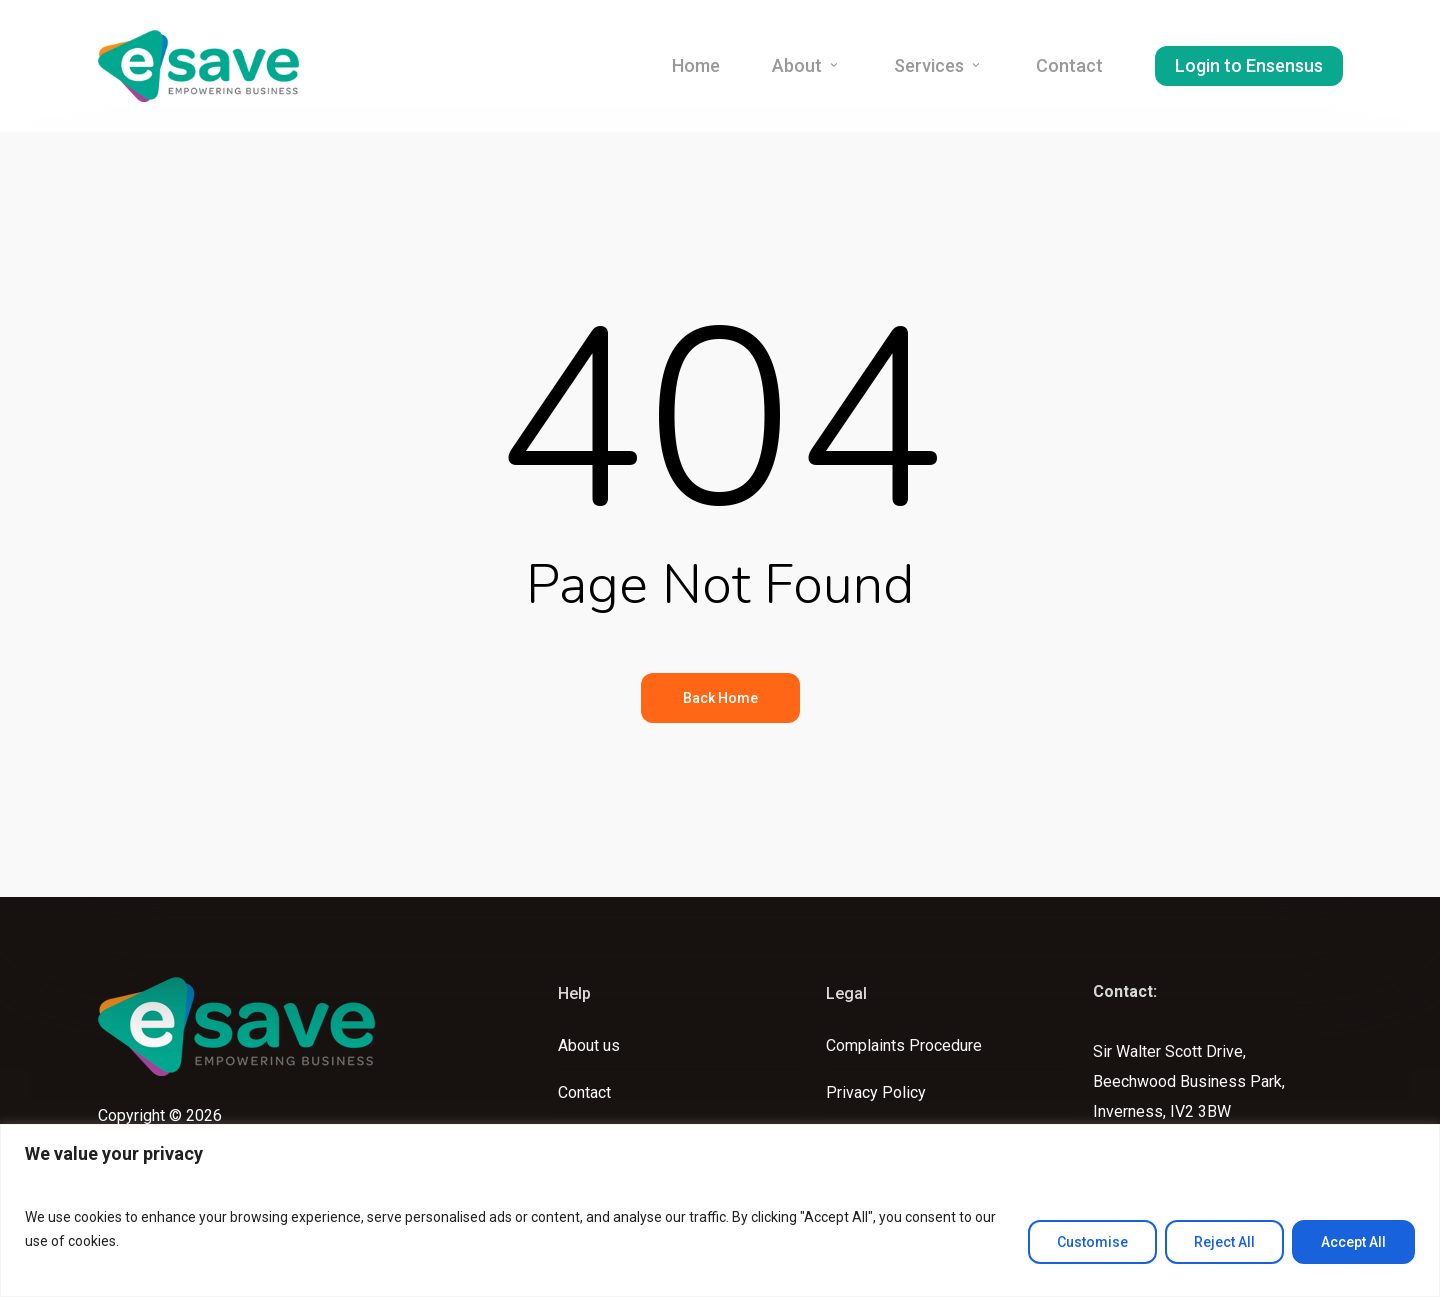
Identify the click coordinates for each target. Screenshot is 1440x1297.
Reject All (1224, 1242)
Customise (1092, 1242)
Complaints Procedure (904, 1045)
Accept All (1353, 1242)
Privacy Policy (876, 1092)
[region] (720, 1210)
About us (589, 1045)
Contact (584, 1092)
